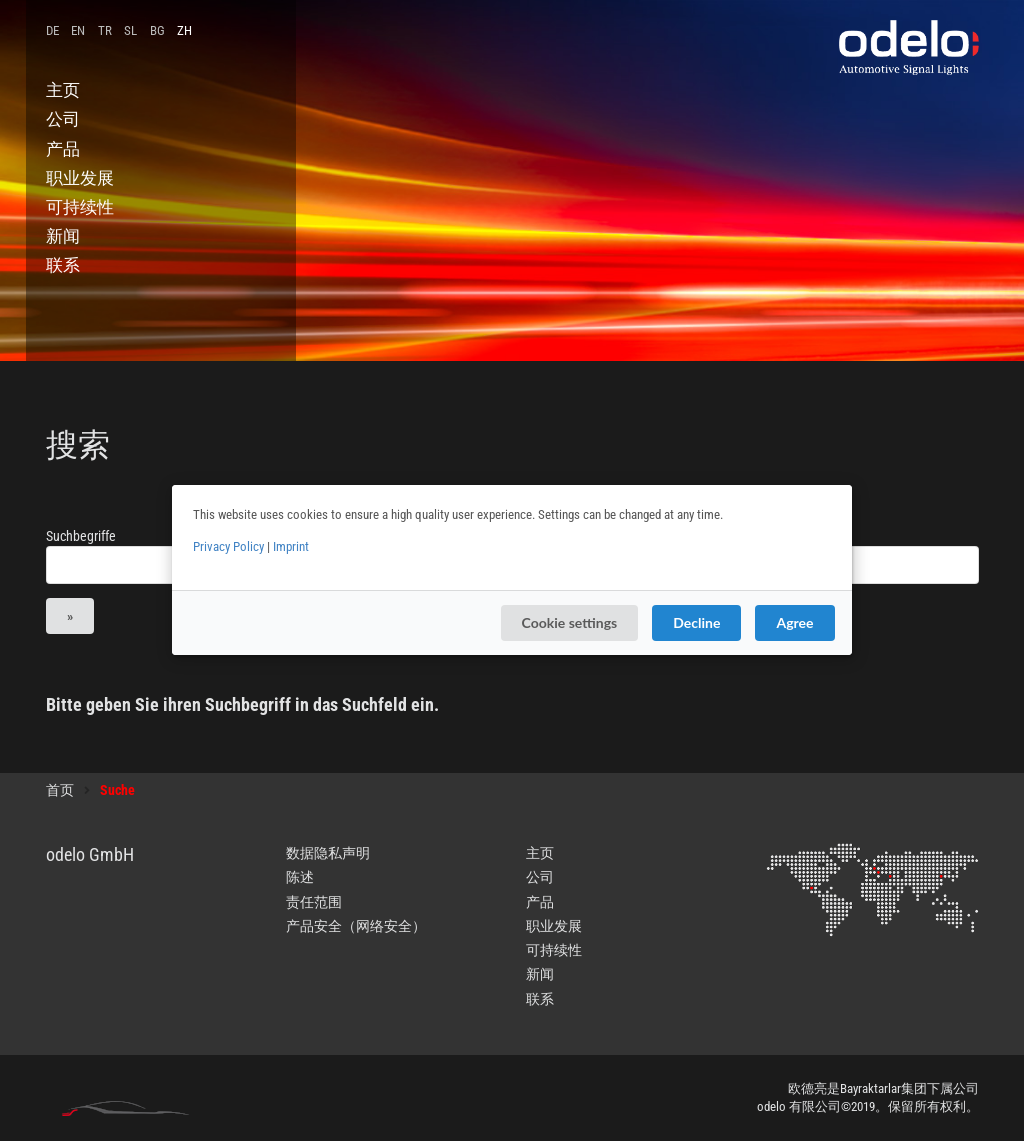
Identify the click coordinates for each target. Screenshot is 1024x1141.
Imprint (291, 546)
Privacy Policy (228, 546)
